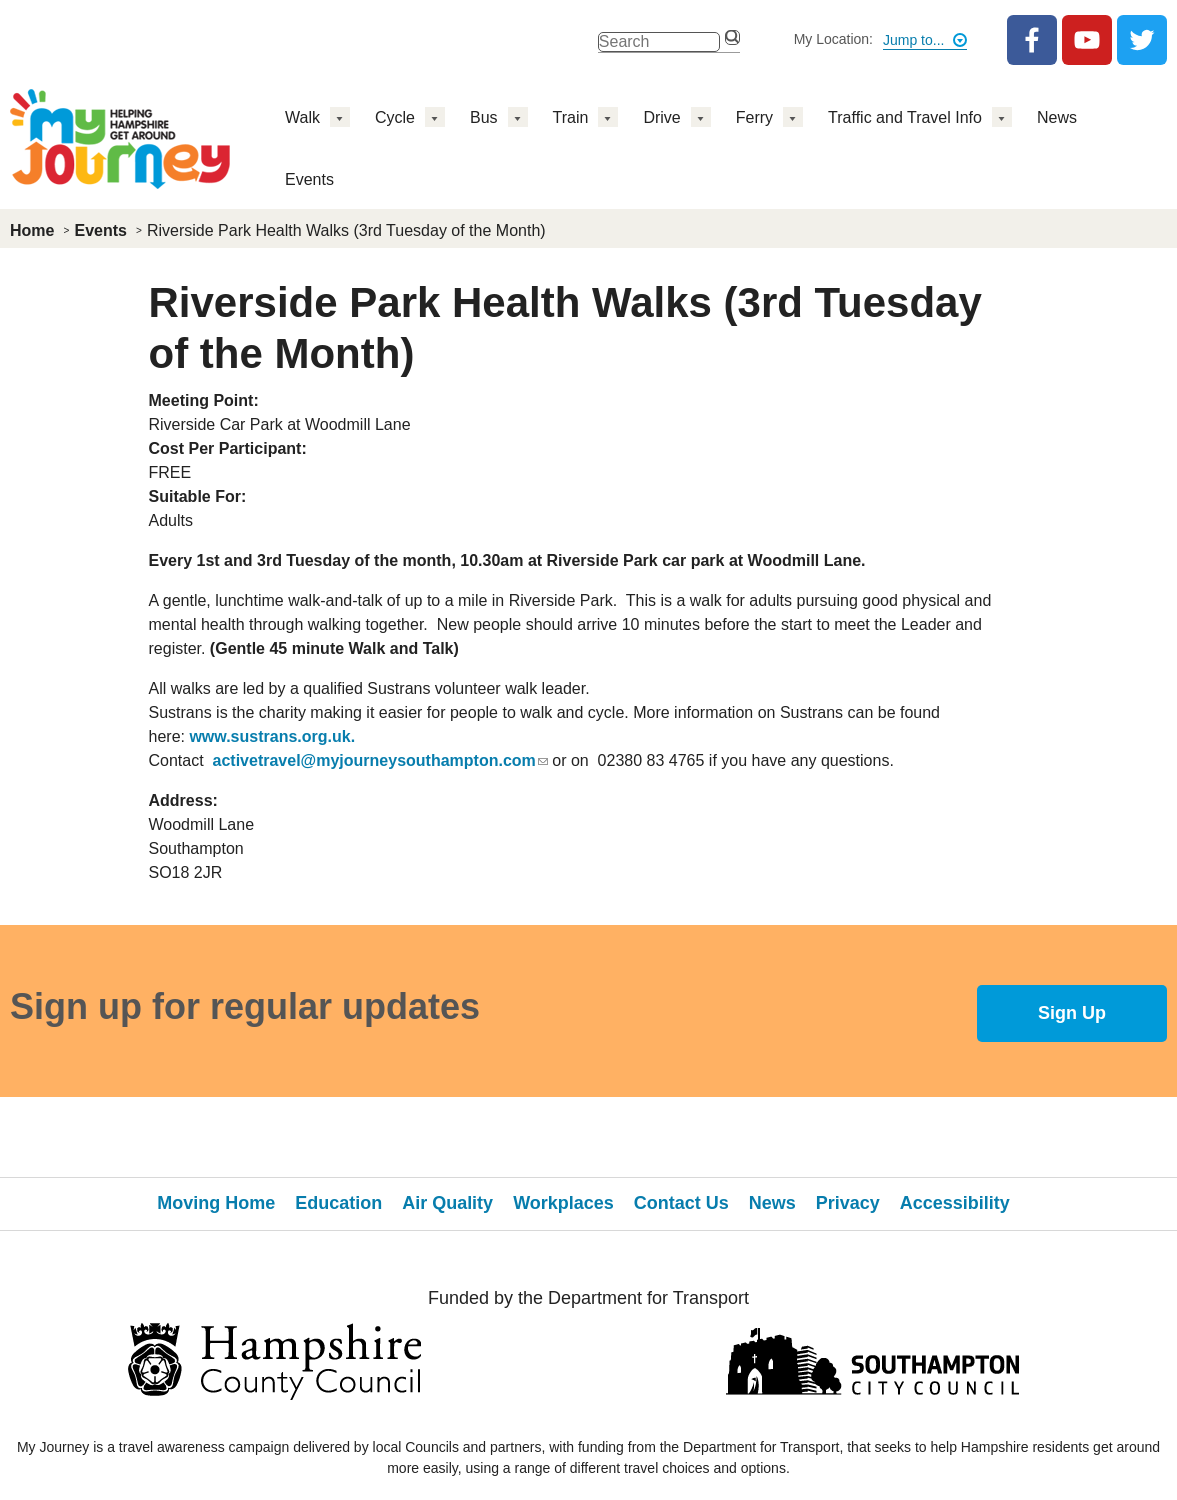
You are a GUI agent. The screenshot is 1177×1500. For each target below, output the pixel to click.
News (1057, 117)
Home (32, 230)
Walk (302, 117)
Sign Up (1072, 1013)
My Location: (833, 39)
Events (309, 179)
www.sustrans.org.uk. (272, 736)
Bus (484, 117)
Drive (661, 117)
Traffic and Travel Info (905, 117)
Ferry (754, 117)
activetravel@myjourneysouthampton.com (380, 760)
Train (571, 117)
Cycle (395, 117)
